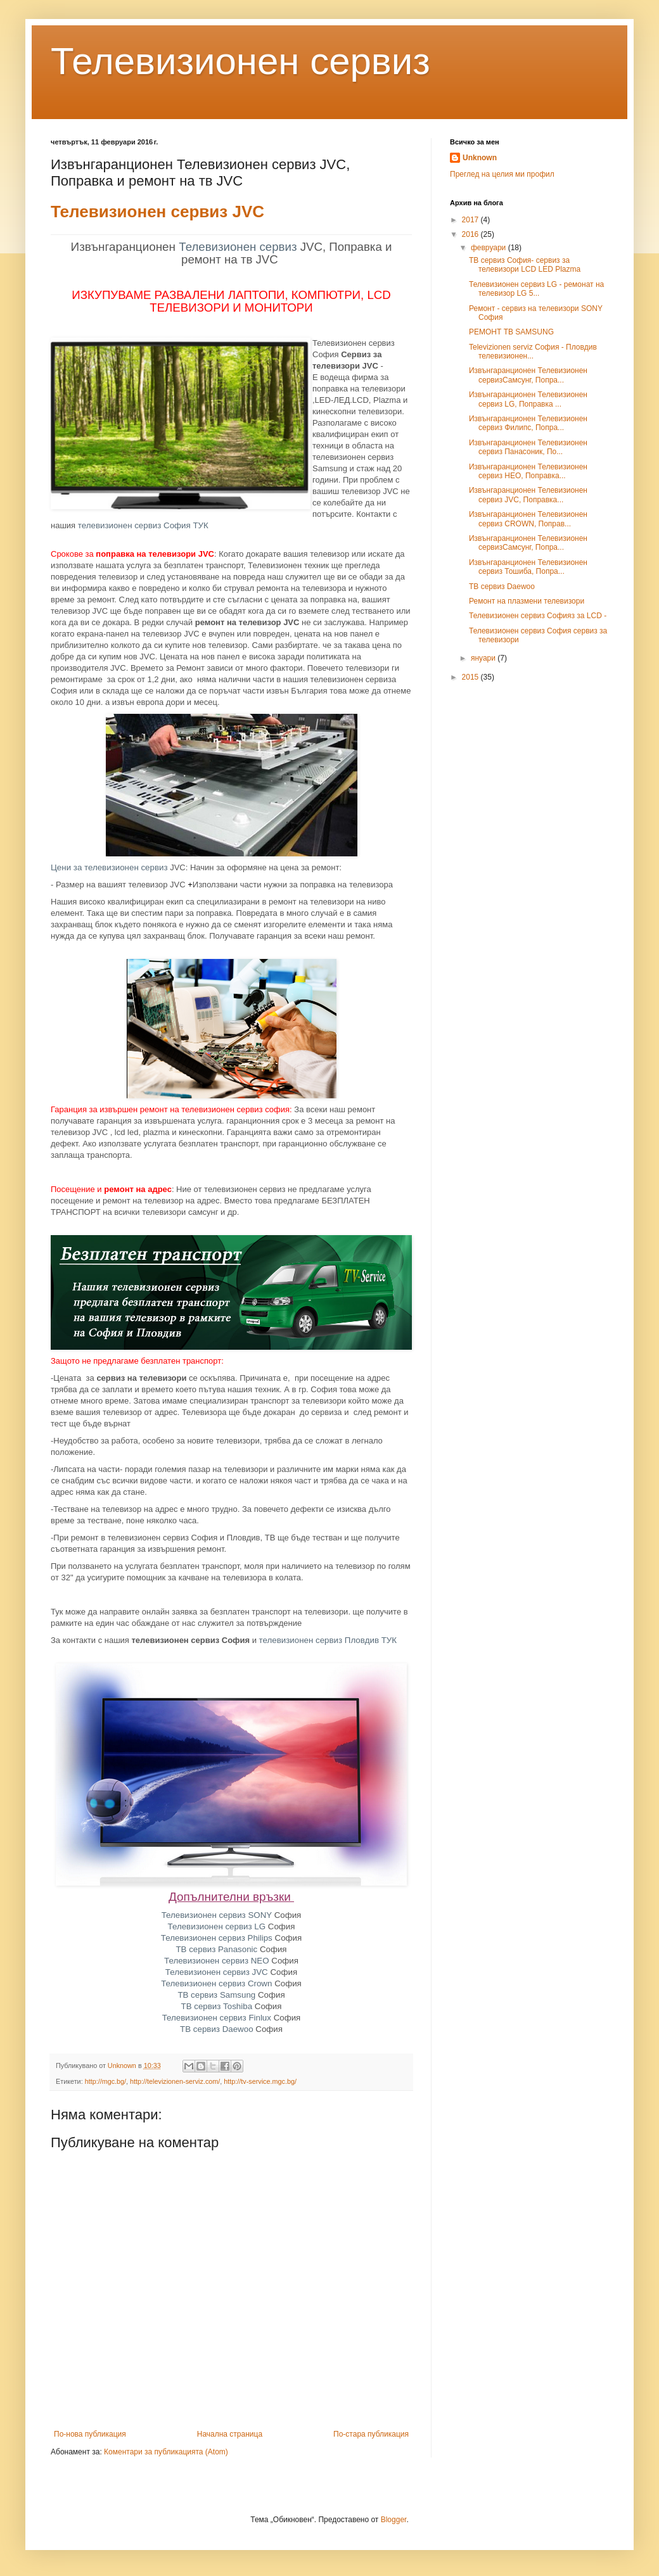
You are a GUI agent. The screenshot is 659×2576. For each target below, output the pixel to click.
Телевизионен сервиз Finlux (216, 2017)
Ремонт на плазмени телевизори (526, 601)
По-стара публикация (371, 2434)
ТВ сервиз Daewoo (216, 2029)
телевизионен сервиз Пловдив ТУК (328, 1640)
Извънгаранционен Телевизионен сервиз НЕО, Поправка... (528, 471)
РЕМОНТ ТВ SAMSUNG (511, 331)
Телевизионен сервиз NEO (216, 1960)
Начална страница (229, 2434)
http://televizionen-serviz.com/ (175, 2081)
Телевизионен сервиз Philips (216, 1938)
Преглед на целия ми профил (502, 174)
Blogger (394, 2519)
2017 (471, 219)
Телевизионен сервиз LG (217, 1926)
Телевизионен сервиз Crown (216, 1983)
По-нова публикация (90, 2434)
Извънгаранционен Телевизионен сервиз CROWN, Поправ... (528, 519)
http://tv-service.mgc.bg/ (260, 2081)
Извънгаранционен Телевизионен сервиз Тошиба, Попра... (528, 567)
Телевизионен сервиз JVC (157, 211)
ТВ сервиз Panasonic (216, 1949)
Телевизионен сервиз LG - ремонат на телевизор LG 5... (536, 289)
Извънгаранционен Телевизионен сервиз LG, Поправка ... (528, 399)
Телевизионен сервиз (240, 61)
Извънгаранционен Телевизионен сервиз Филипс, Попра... (528, 423)
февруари (489, 247)
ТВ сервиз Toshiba (217, 2006)
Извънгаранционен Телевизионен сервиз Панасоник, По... (528, 447)
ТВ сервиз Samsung (216, 1995)
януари (484, 658)
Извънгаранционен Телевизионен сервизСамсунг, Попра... (528, 375)
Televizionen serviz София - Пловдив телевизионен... (533, 351)
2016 (471, 234)
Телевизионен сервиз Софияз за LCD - (537, 615)
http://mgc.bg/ (105, 2081)
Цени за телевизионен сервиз (109, 867)
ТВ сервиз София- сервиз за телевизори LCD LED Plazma (524, 265)
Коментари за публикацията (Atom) (166, 2451)
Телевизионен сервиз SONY (217, 1915)
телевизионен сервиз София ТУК (143, 525)
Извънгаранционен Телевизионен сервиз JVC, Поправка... (528, 495)
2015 (471, 677)
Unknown (480, 157)
